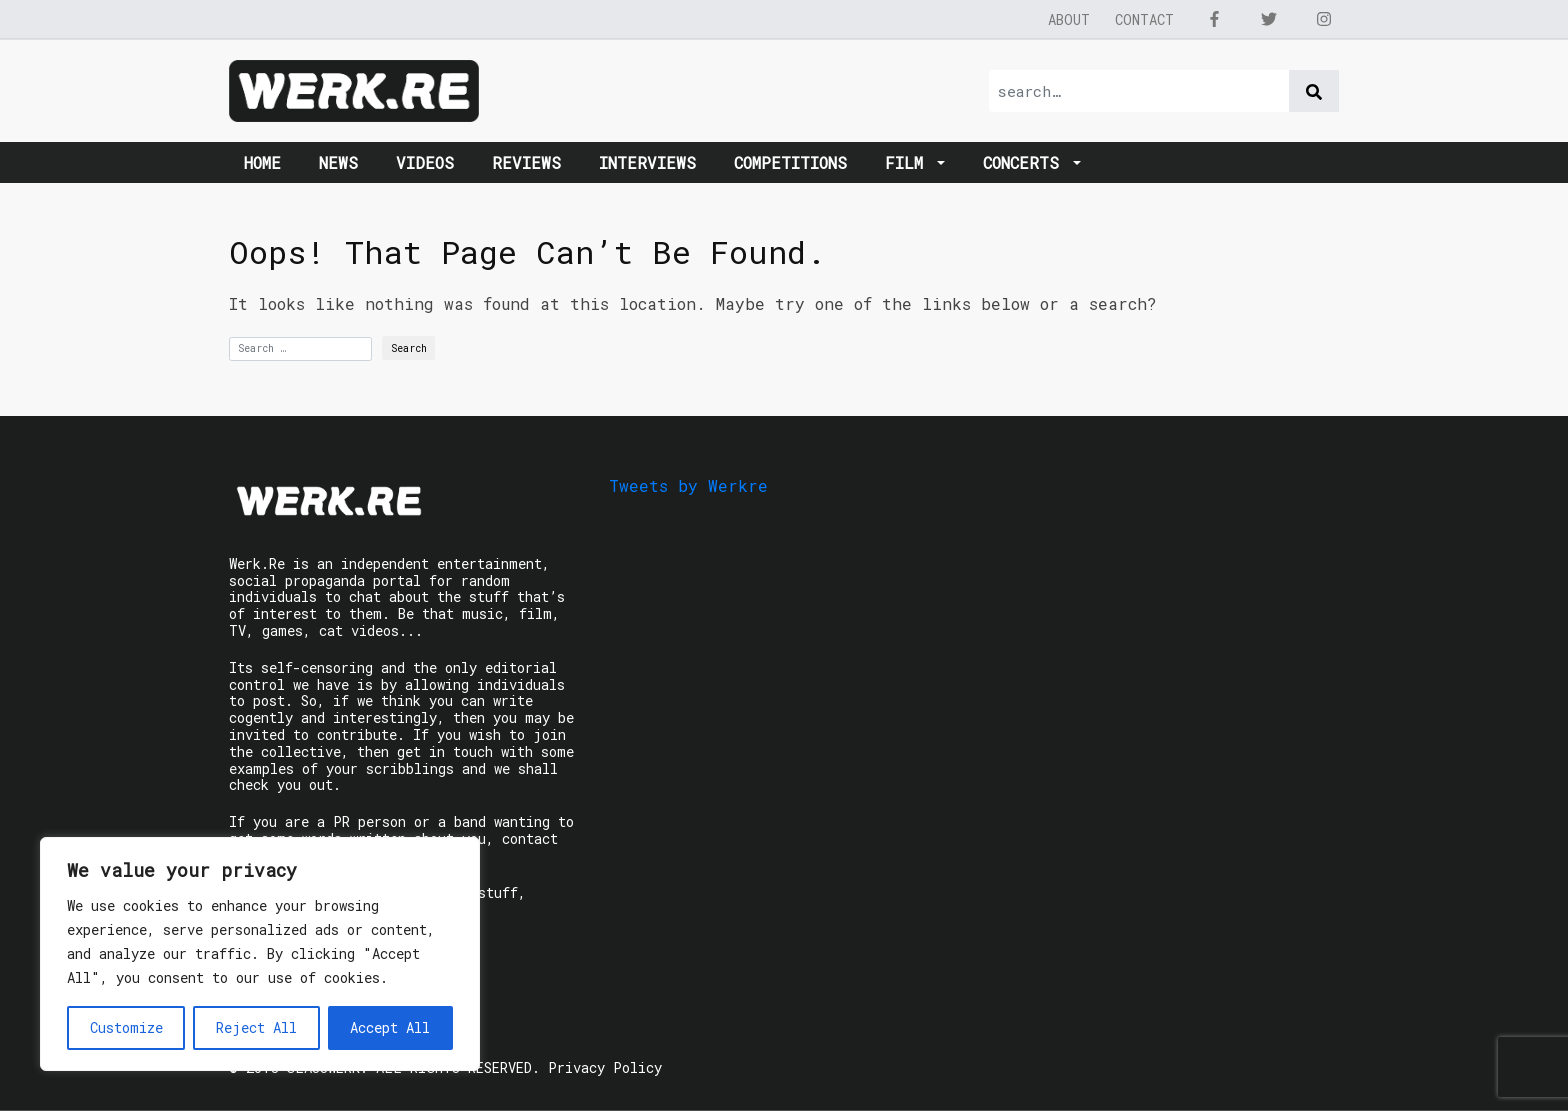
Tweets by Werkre (688, 485)
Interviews (647, 162)
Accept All (390, 1027)
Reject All (256, 1027)
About (1069, 19)
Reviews (526, 162)
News (338, 162)
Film (909, 162)
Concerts (1026, 162)
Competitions (790, 162)
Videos (425, 162)
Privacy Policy (605, 1067)
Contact (1144, 19)
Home (262, 162)
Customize (126, 1027)
